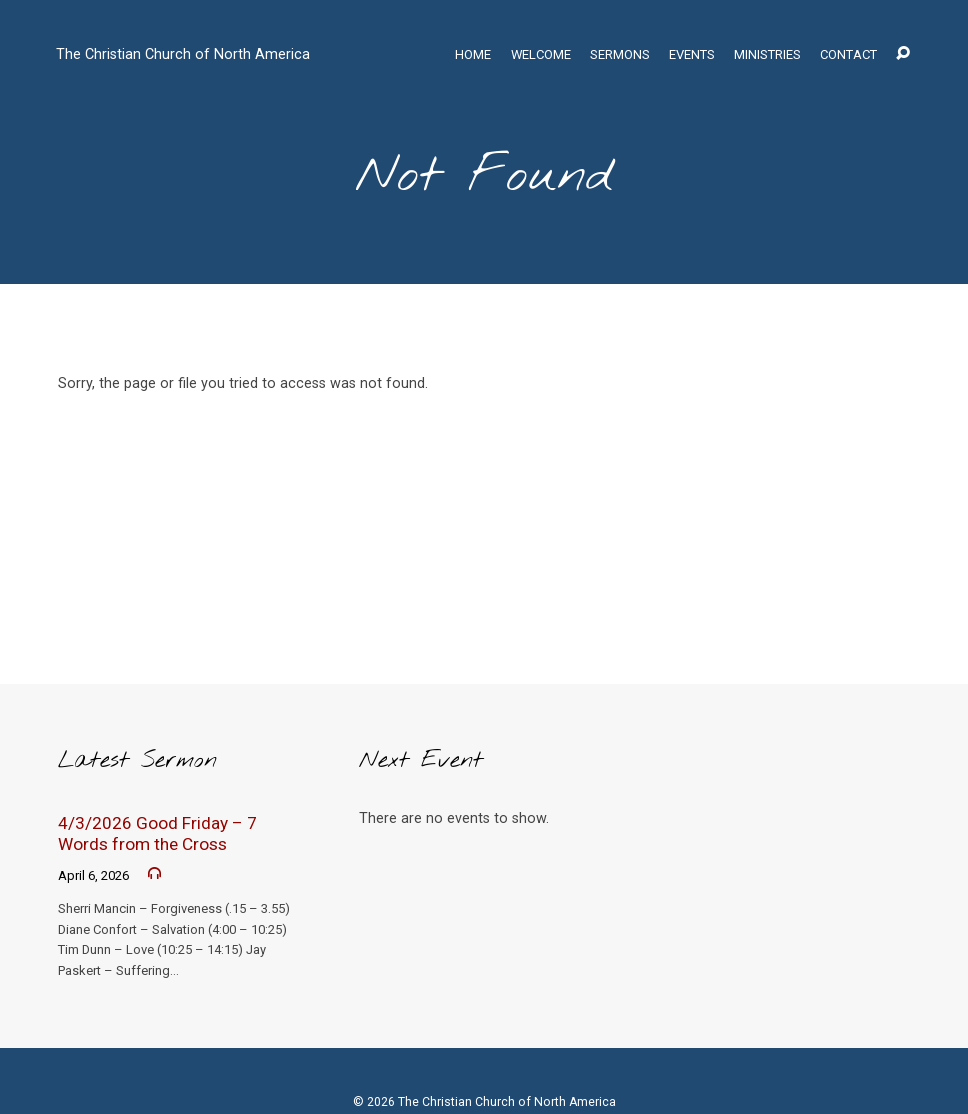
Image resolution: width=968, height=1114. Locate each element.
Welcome (541, 55)
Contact (848, 55)
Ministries (767, 55)
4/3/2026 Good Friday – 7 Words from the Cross (157, 833)
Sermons (620, 55)
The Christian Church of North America (183, 54)
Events (692, 55)
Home (473, 55)
